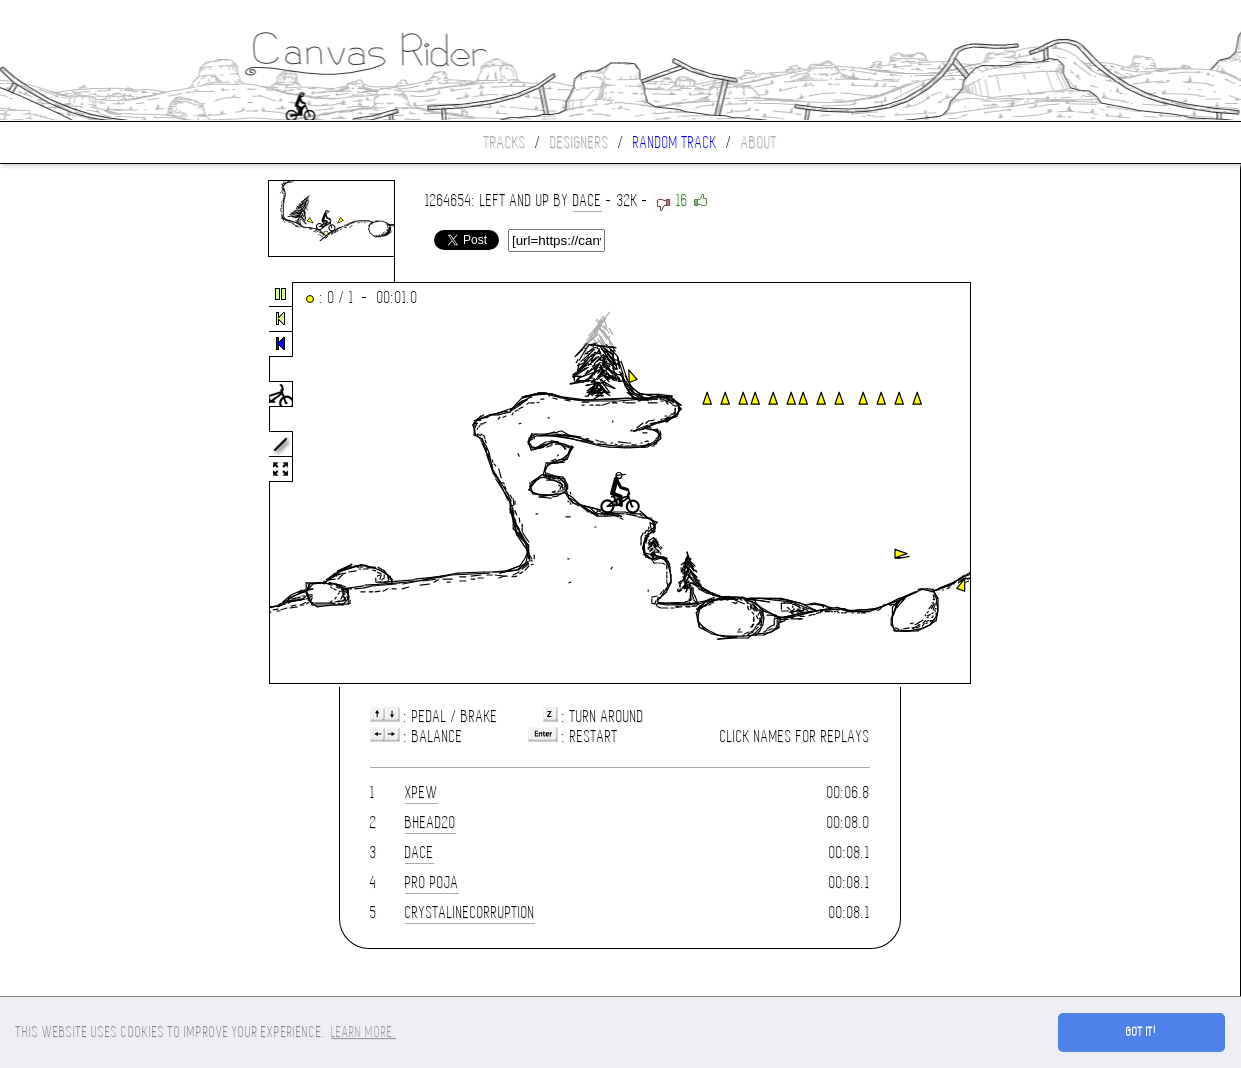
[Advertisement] (84, 484)
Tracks (505, 142)
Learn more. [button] (363, 1032)
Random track (675, 142)
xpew (421, 792)
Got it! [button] (1141, 1032)
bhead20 (430, 822)
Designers (579, 142)
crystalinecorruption (470, 912)
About (759, 142)
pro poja (432, 882)
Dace (587, 200)
